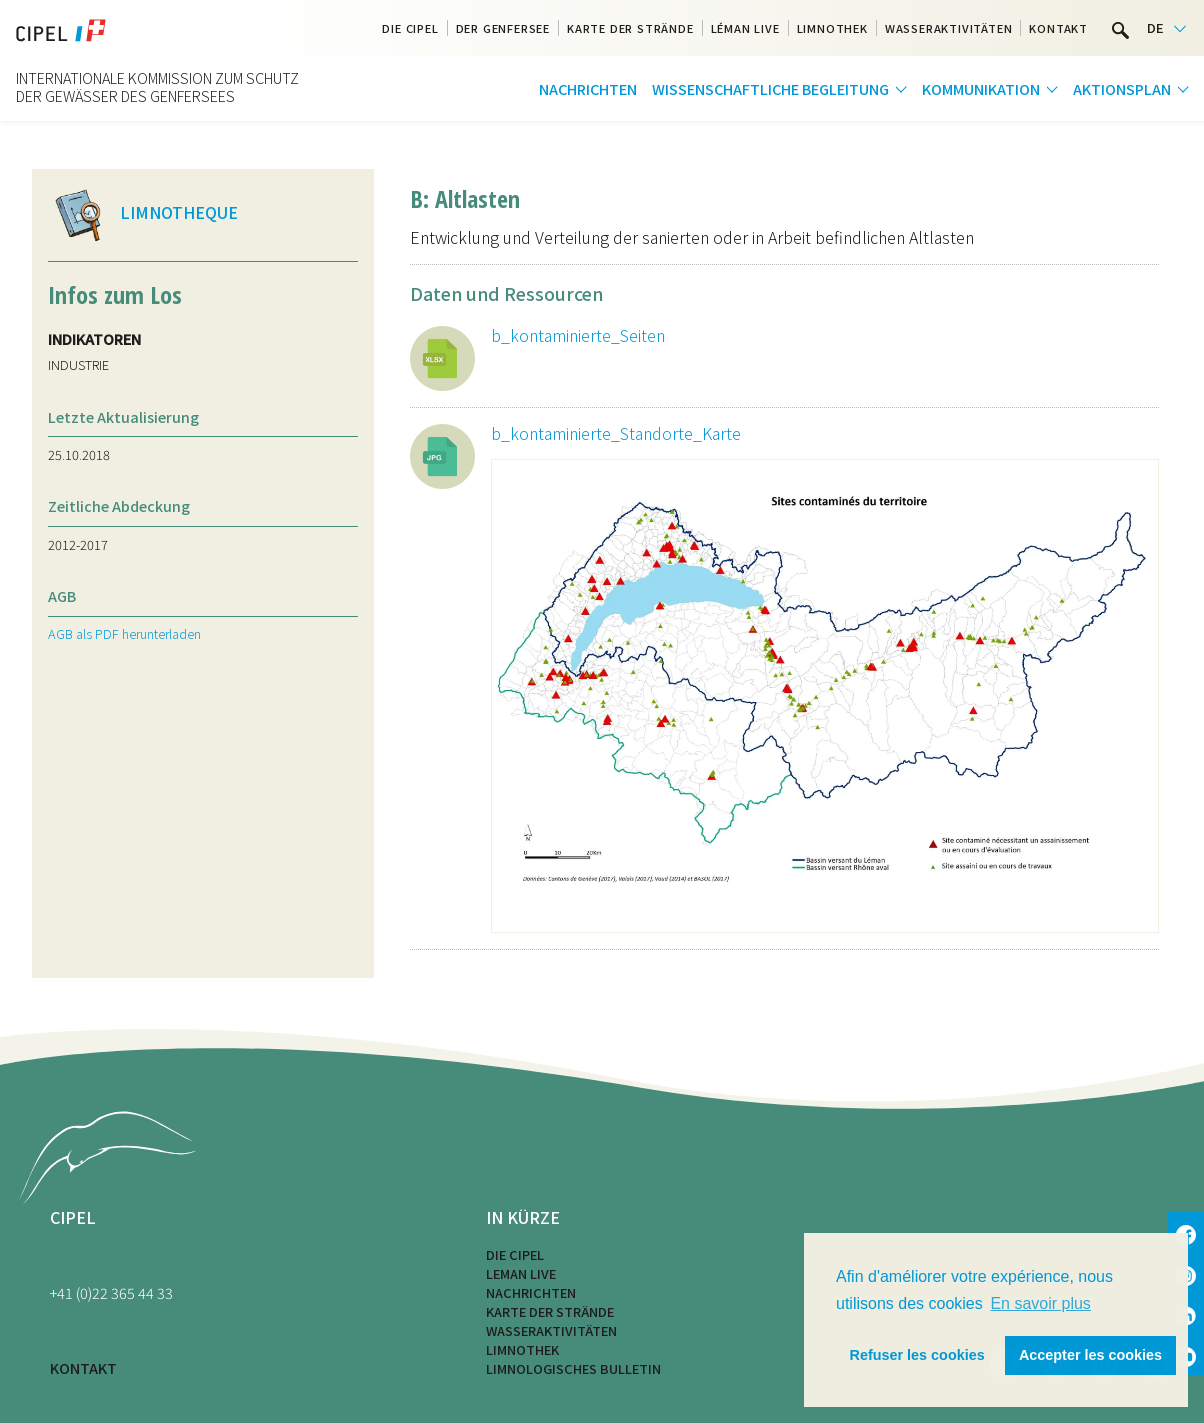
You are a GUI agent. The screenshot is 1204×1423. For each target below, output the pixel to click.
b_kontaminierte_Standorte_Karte (616, 433)
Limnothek (832, 28)
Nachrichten (588, 88)
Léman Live (745, 28)
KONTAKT (83, 1367)
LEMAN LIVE (521, 1273)
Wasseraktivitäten (949, 28)
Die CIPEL (410, 28)
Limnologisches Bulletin (573, 1368)
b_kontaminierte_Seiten (578, 335)
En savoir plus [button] (1040, 1303)
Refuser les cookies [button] (917, 1355)
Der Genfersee (503, 28)
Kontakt (1058, 28)
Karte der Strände (630, 28)
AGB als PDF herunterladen (124, 633)
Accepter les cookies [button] (1090, 1355)
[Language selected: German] (1166, 28)
